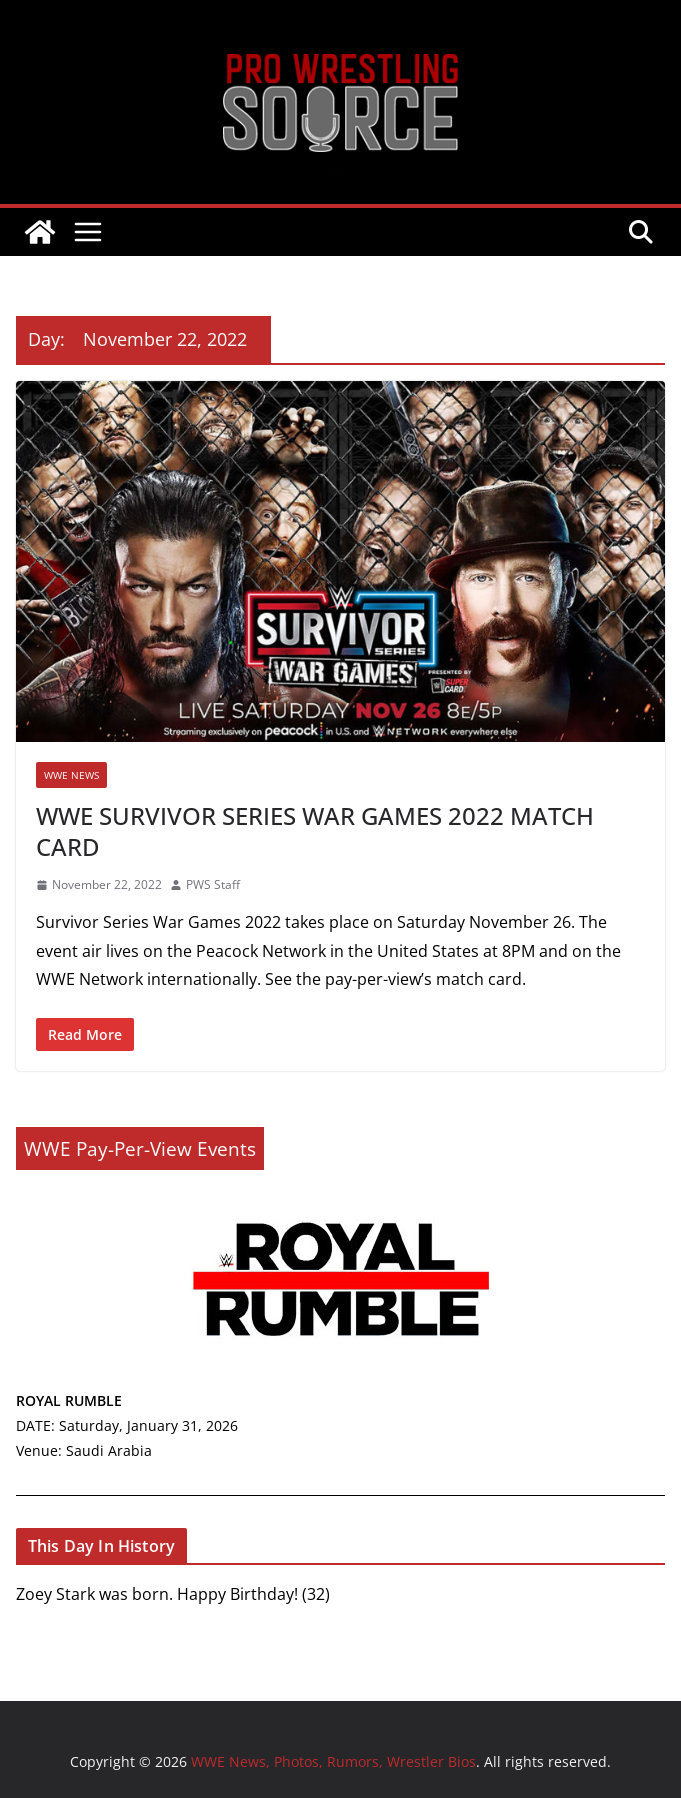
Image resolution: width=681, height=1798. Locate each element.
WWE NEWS (71, 775)
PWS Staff (213, 884)
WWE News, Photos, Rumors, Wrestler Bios (340, 168)
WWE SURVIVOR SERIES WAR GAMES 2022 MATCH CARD (315, 831)
